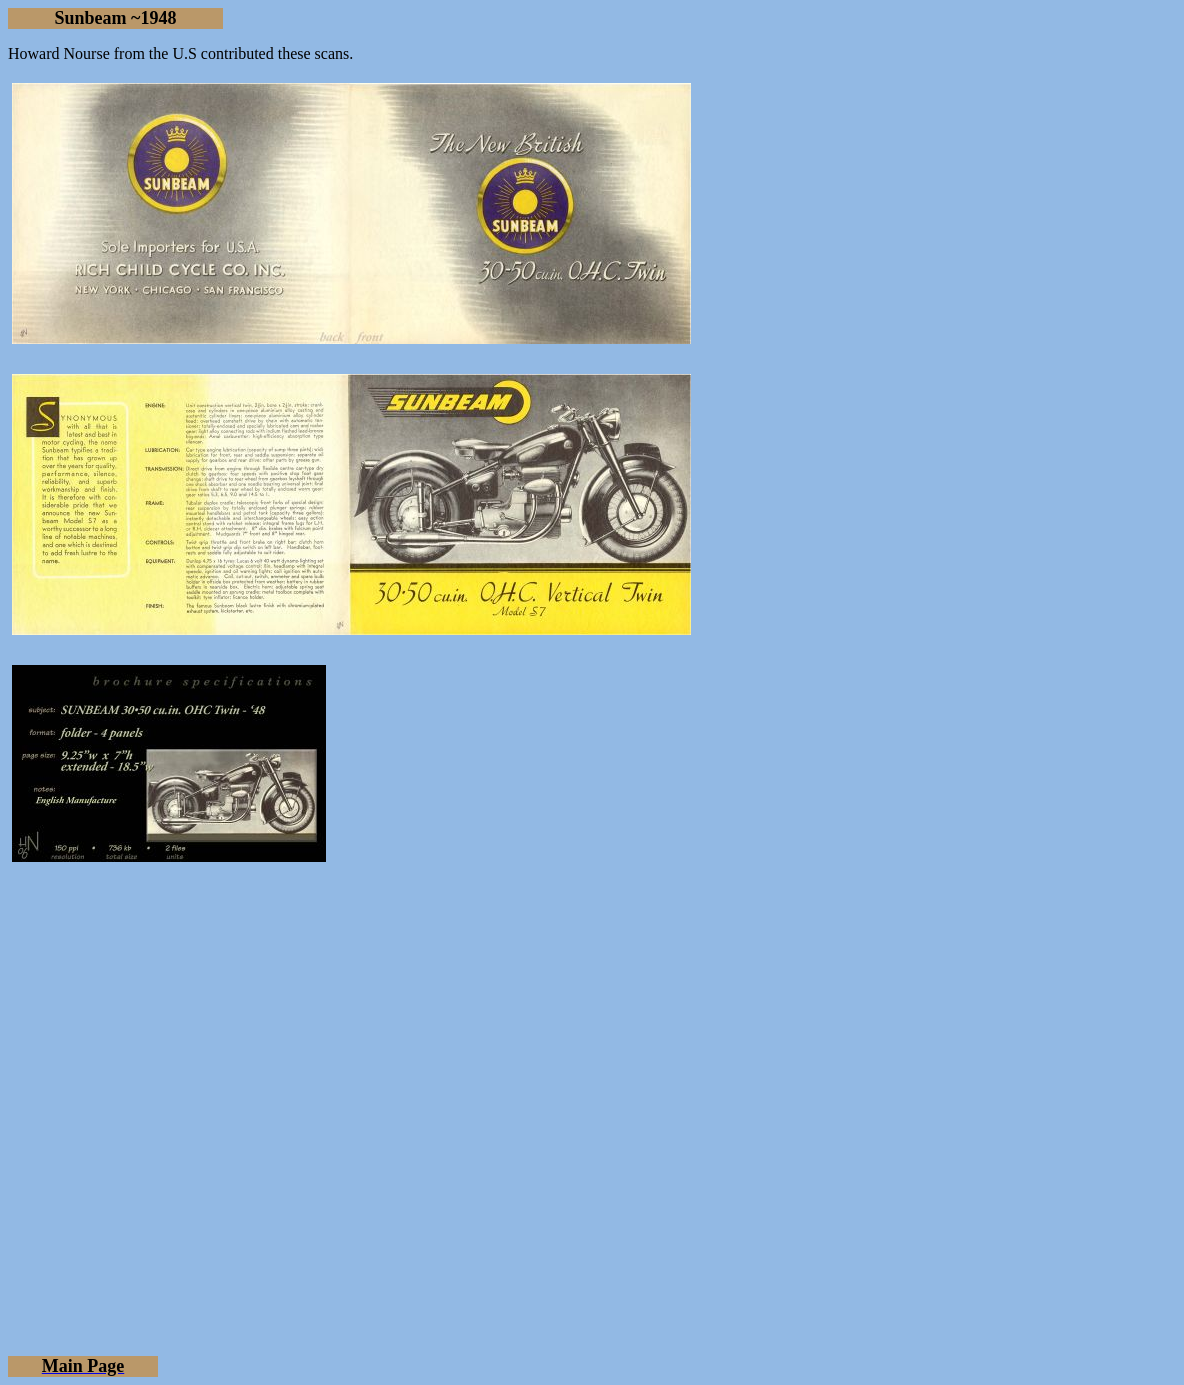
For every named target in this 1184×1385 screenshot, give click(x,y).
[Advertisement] (592, 1166)
